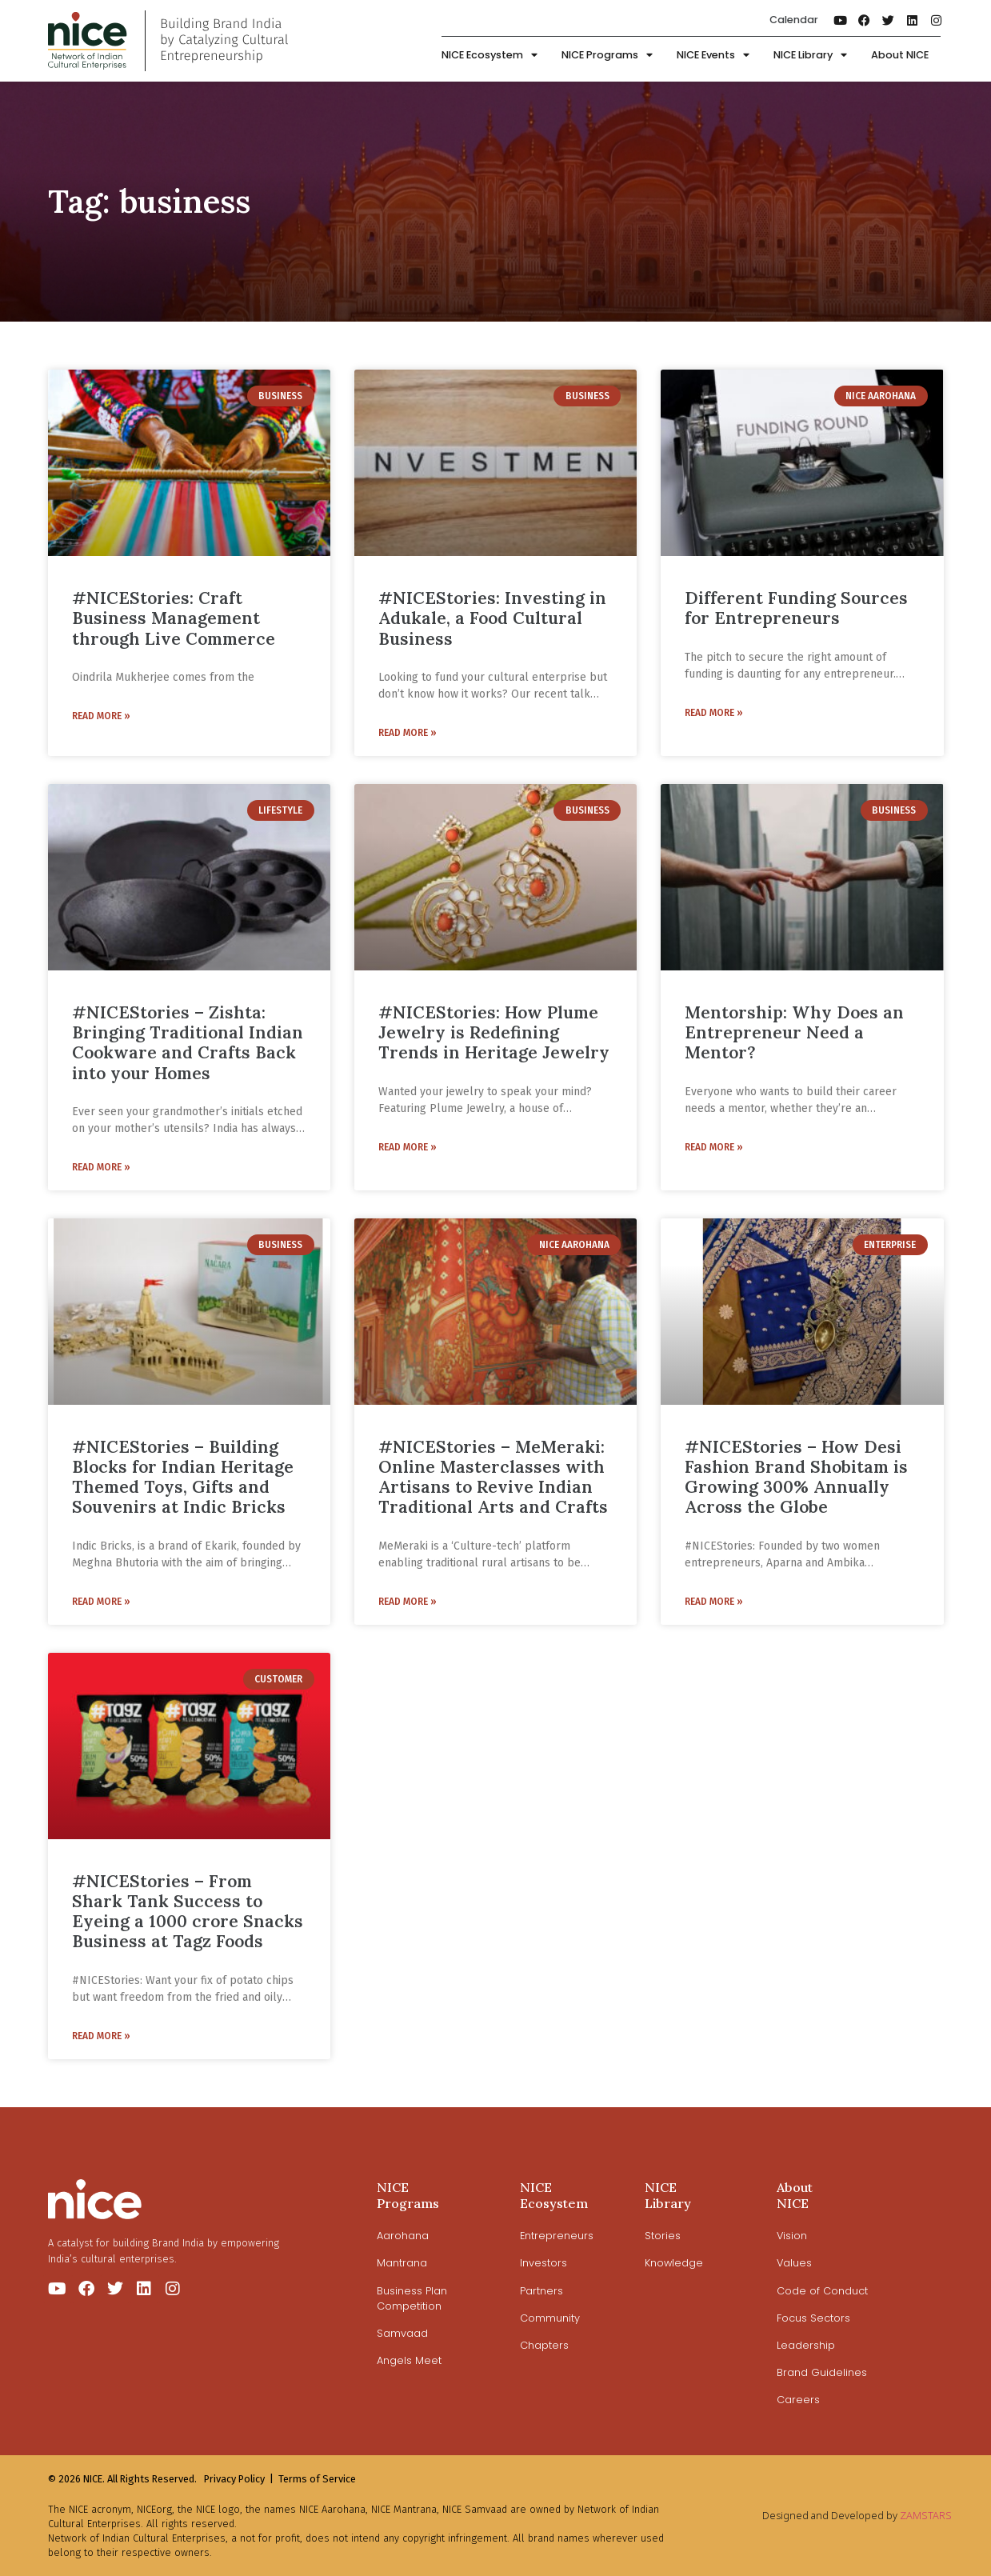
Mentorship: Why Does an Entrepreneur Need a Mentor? (794, 1032)
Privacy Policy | (239, 2479)
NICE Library (810, 55)
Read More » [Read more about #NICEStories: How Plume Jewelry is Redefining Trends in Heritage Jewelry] (407, 1147)
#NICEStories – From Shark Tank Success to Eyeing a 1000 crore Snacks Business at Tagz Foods (187, 1911)
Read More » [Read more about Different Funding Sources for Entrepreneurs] (714, 712)
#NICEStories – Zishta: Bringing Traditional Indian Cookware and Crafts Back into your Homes (187, 1043)
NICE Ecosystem (489, 55)
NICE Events (713, 55)
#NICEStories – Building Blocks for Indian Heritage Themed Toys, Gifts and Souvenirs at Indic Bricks (183, 1477)
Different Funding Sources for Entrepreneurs (796, 608)
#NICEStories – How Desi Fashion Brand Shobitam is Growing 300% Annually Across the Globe (796, 1477)
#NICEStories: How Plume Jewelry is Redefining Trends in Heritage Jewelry (493, 1032)
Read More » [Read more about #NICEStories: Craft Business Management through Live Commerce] (101, 716)
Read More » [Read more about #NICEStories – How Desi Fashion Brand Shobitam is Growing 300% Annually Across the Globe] (714, 1601)
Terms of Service (317, 2479)
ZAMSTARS (926, 2515)
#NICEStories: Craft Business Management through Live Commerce (173, 618)
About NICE (900, 55)
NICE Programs (607, 55)
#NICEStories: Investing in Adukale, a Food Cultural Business (492, 618)
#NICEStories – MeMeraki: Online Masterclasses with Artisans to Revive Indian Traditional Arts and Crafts (493, 1477)
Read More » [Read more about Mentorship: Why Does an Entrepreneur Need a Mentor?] (714, 1147)
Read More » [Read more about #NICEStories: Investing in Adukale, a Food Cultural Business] (407, 732)
